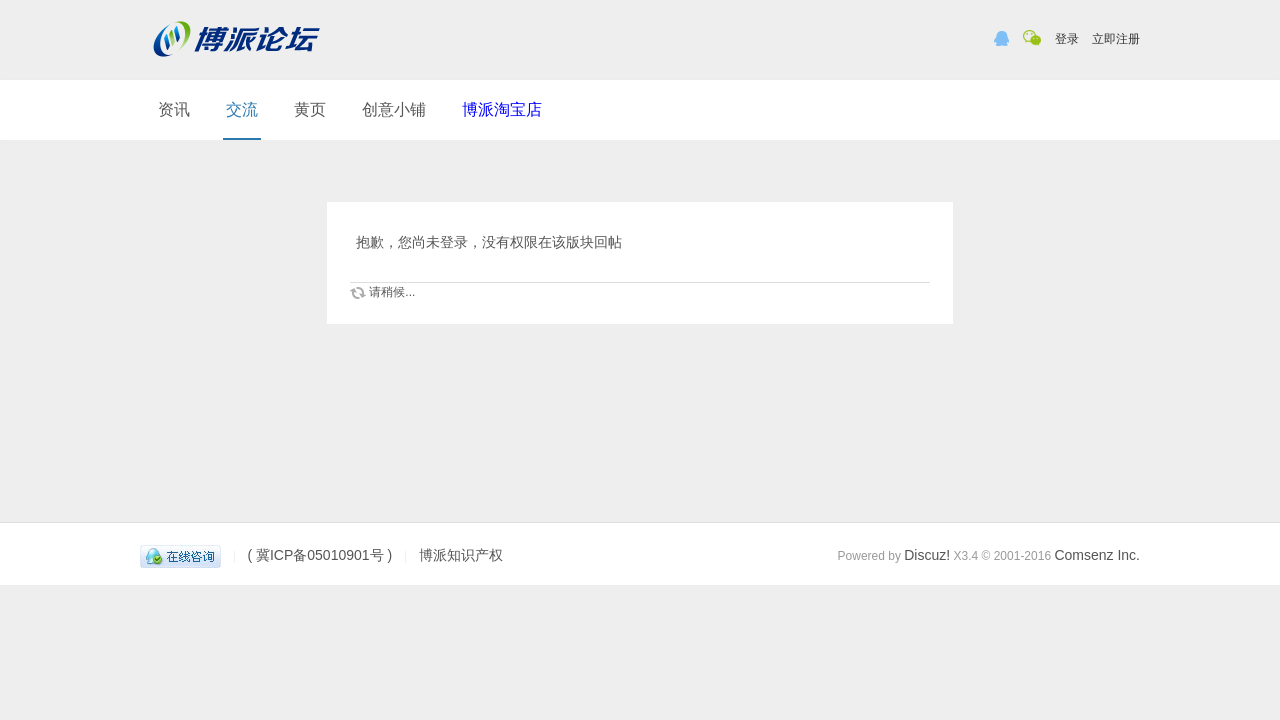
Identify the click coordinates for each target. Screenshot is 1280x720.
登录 (1067, 39)
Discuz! (927, 555)
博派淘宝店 (502, 109)
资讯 (174, 109)
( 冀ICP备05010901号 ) (319, 555)
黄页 (310, 109)
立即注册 (1116, 39)
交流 (242, 109)
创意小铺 (394, 109)
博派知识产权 (461, 555)
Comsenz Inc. (1097, 555)
